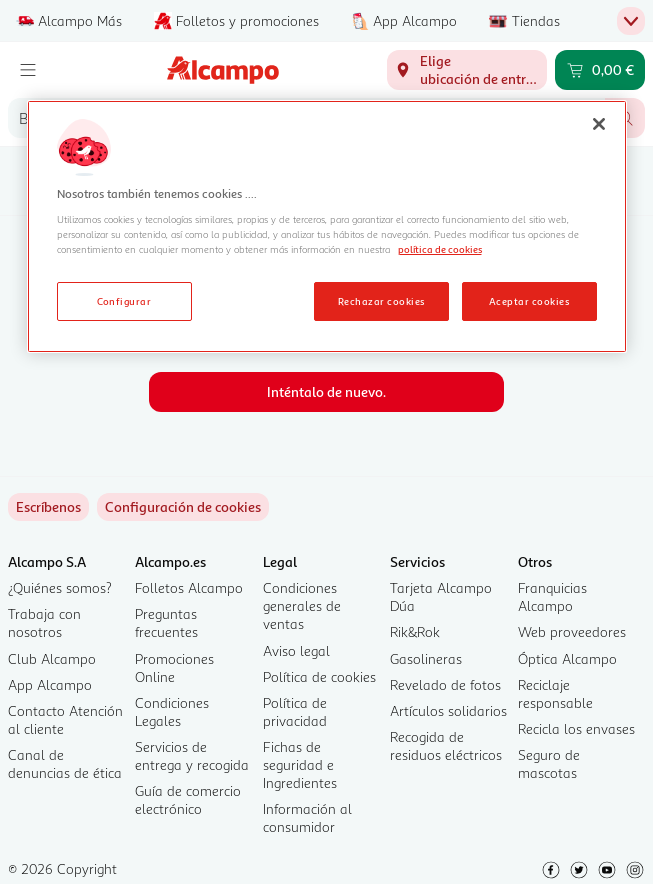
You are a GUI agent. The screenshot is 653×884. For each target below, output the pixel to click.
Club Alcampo (52, 658)
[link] (183, 507)
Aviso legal (296, 650)
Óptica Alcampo (567, 658)
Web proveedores (572, 631)
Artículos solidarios (448, 710)
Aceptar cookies (529, 301)
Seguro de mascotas (549, 763)
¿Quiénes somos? (60, 587)
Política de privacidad (295, 711)
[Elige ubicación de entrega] (467, 70)
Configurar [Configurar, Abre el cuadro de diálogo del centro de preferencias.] (124, 301)
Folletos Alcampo (189, 587)
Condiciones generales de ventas (302, 605)
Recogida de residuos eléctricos (446, 745)
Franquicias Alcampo (552, 596)
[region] (327, 227)
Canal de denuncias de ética (65, 763)
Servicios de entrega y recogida (192, 755)
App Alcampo (50, 684)
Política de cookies (319, 676)
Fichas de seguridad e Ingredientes (300, 764)
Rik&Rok (415, 631)
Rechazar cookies (381, 301)
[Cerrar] (599, 124)
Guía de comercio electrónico (188, 799)
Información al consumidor (307, 817)
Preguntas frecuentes (166, 622)
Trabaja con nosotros (44, 622)
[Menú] (28, 70)
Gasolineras (426, 658)
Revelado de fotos (445, 684)
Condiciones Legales (172, 711)
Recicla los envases (576, 728)
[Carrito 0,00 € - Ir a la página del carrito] (600, 70)
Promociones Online (174, 667)
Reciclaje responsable (555, 693)
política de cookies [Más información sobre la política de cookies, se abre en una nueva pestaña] (440, 249)
